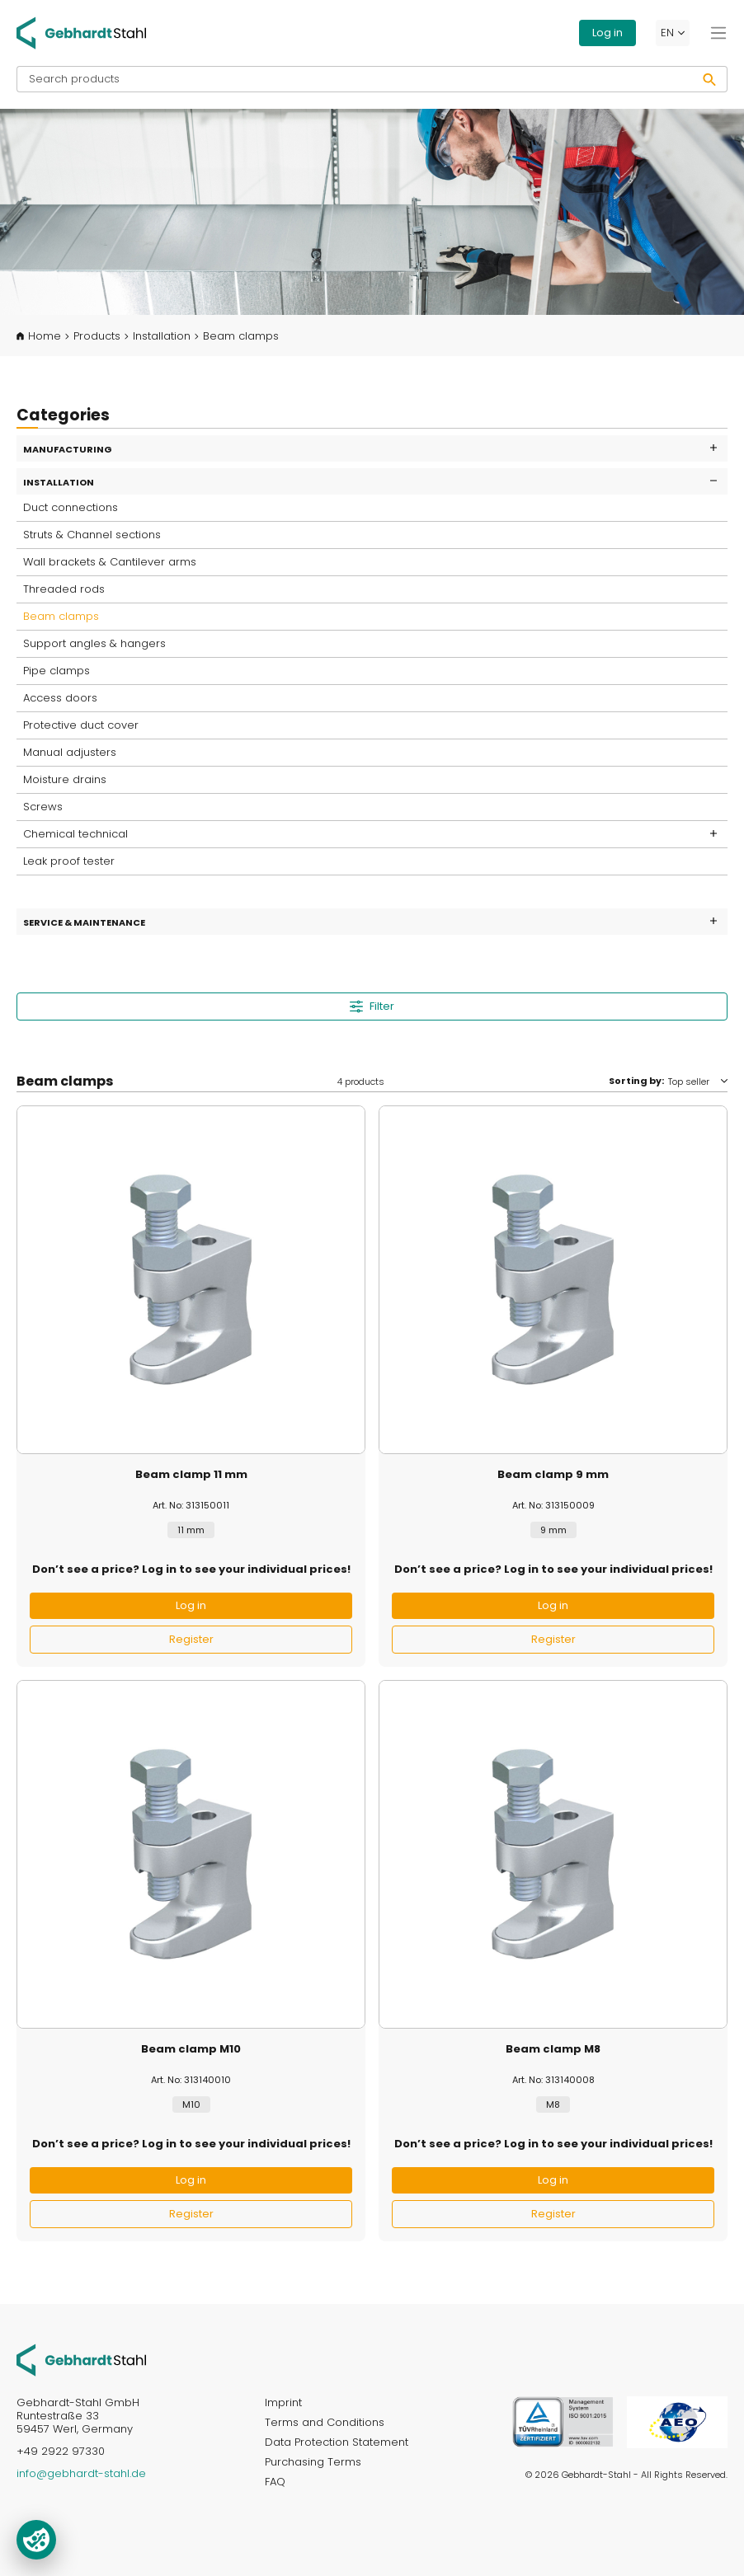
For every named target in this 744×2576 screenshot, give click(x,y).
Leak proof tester (69, 861)
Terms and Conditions (324, 2422)
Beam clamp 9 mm (553, 1474)
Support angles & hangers (94, 643)
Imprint (283, 2402)
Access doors (60, 698)
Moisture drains (64, 779)
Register (191, 1639)
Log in (607, 32)
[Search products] (354, 79)
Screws (43, 806)
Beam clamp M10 (191, 2049)
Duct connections (70, 507)
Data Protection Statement (336, 2442)
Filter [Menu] (372, 1006)
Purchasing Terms (313, 2462)
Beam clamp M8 (553, 2049)
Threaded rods (64, 589)
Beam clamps (61, 616)
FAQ (275, 2481)
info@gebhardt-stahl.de (81, 2473)
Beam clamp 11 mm (191, 1474)
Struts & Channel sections (92, 534)
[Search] (710, 79)
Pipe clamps (56, 670)
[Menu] (718, 33)
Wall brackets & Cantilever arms (109, 562)
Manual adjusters (69, 752)
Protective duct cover (81, 725)
